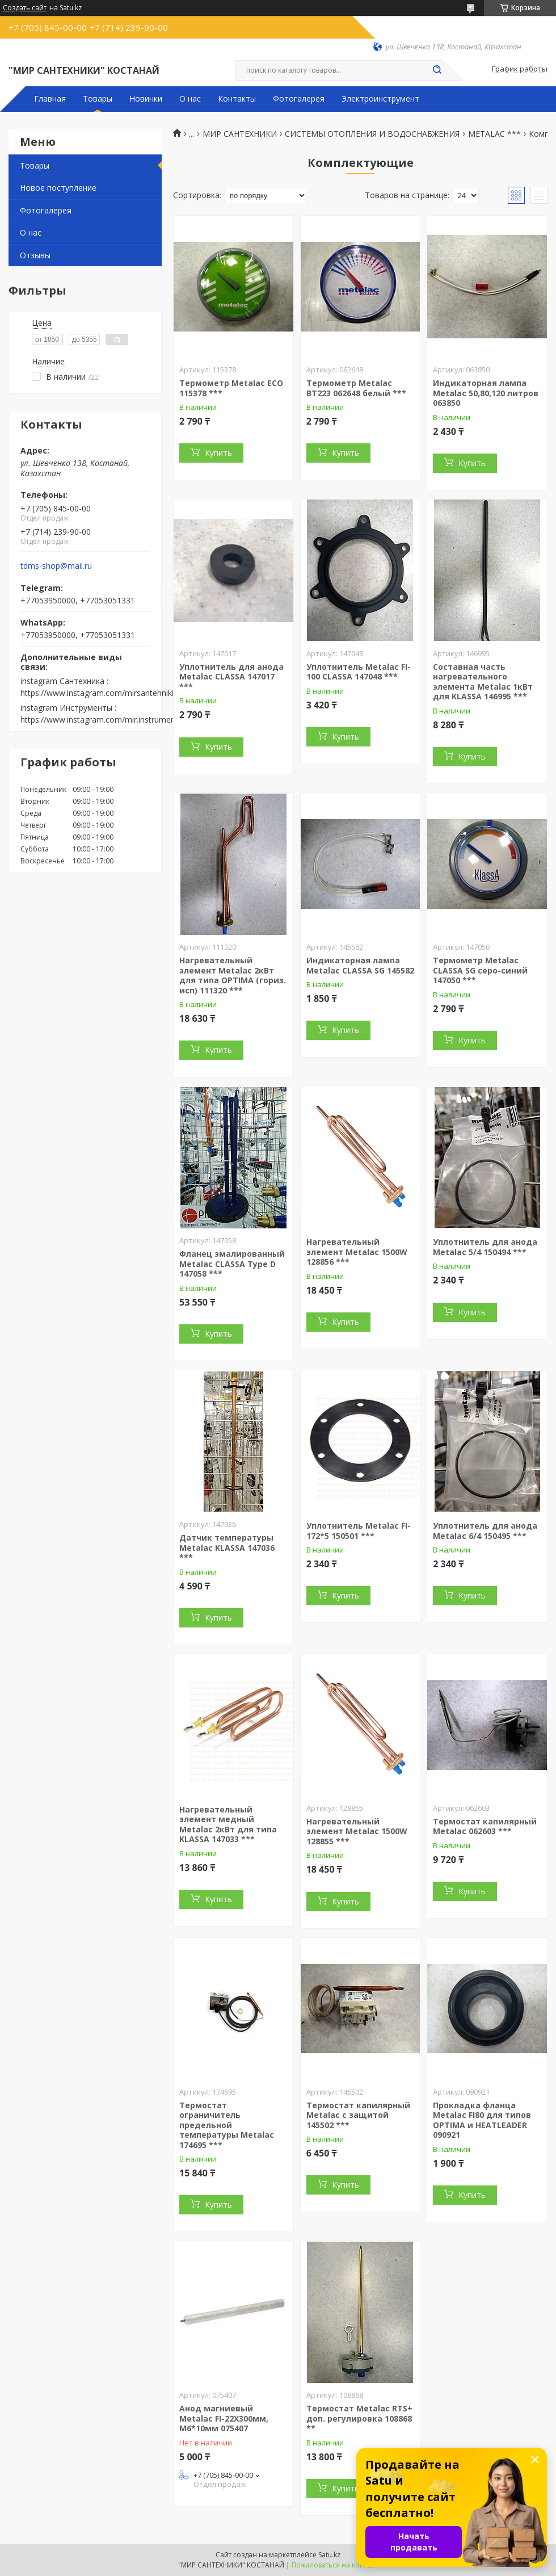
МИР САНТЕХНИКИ (240, 134)
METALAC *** (494, 134)
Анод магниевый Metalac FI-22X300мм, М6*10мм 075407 (223, 2418)
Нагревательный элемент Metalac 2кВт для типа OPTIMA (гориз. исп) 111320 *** (232, 975)
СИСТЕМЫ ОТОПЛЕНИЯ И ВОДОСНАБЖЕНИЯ (372, 134)
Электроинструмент (380, 99)
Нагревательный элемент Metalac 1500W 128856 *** (356, 1251)
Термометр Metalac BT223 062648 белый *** (356, 387)
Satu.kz (329, 2555)
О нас (190, 99)
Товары (97, 99)
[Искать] (437, 70)
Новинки (145, 99)
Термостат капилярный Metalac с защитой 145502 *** (358, 2115)
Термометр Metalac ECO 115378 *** (231, 387)
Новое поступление (58, 187)
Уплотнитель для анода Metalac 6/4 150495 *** (485, 1530)
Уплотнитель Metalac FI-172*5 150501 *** (358, 1530)
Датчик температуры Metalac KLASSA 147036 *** (227, 1547)
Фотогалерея (299, 99)
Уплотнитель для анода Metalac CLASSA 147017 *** (231, 676)
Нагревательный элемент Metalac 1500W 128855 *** (356, 1831)
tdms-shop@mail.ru (56, 566)
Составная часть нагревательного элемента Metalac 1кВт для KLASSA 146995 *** (483, 681)
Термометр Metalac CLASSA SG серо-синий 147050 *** (480, 970)
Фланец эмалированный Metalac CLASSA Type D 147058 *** (232, 1263)
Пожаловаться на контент (335, 2565)
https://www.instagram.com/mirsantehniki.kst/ (104, 692)
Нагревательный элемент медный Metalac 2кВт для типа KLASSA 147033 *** (228, 1824)
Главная (50, 99)
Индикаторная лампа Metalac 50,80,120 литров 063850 (485, 392)
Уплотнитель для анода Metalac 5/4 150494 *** (485, 1246)
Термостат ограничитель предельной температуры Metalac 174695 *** (226, 2125)
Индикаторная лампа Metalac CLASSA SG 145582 (360, 965)
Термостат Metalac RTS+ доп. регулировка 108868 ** (359, 2418)
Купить (218, 452)
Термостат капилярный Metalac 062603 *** (485, 1826)
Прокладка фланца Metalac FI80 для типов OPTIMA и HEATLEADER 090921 (482, 2120)
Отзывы (35, 255)
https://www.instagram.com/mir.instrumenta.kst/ (109, 719)
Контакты (237, 99)
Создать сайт (25, 8)
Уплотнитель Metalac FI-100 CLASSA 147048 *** (358, 671)
